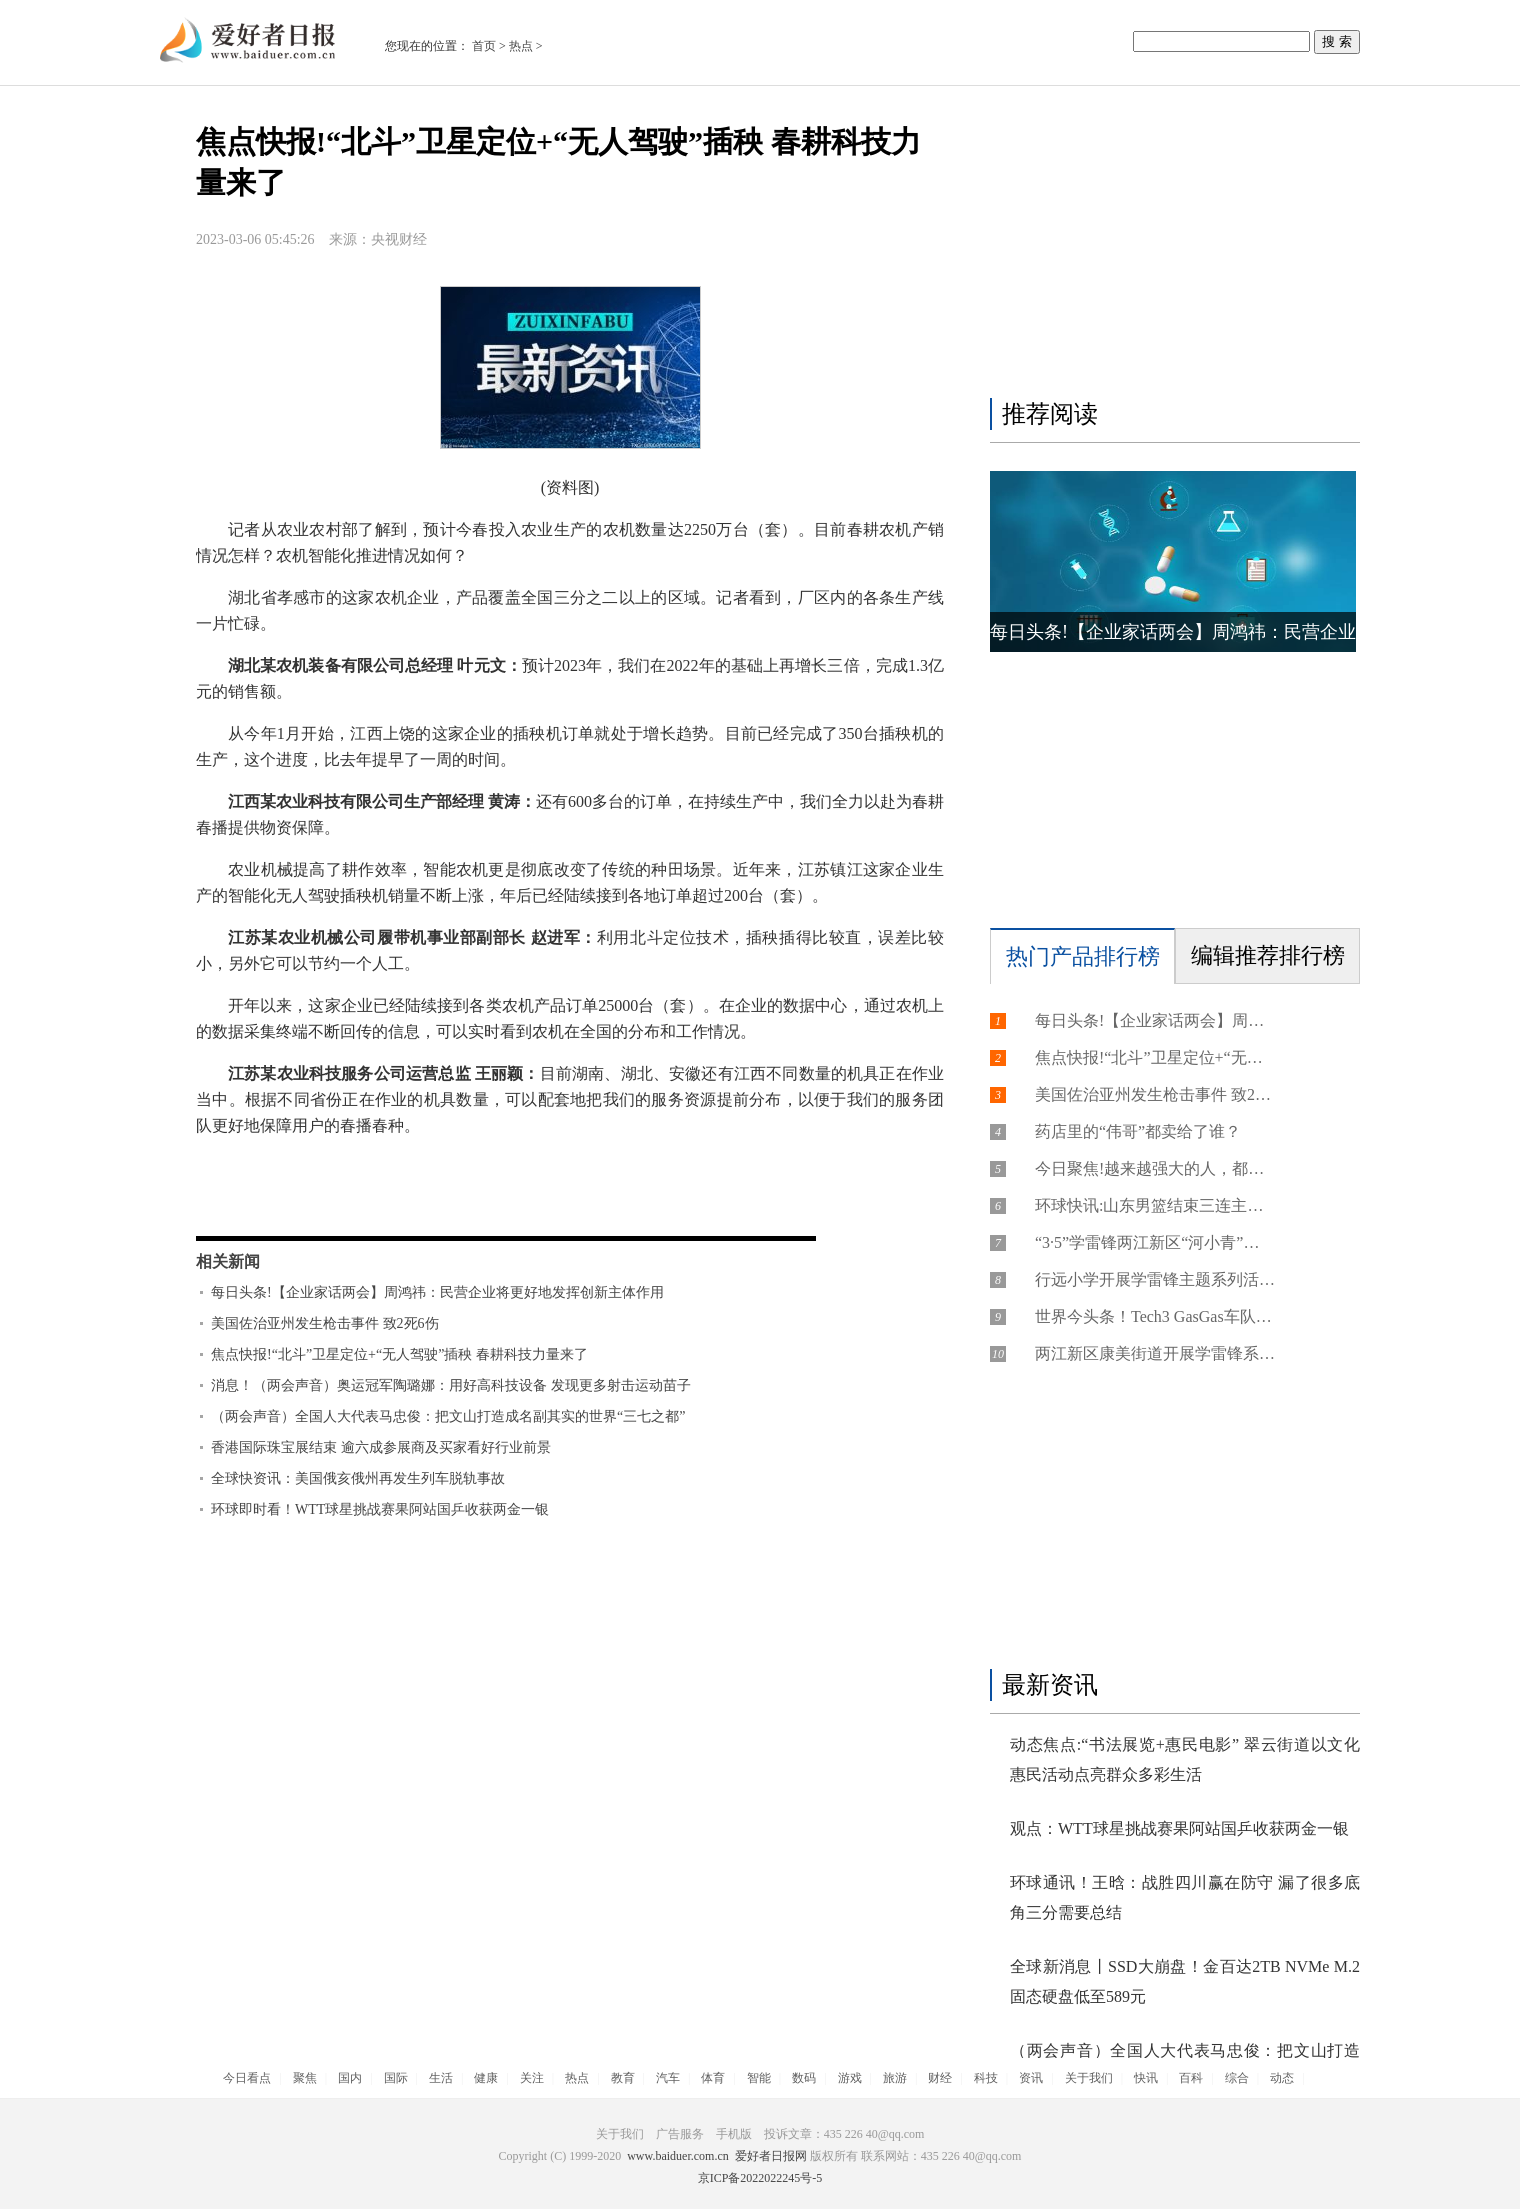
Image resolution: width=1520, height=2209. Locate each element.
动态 (1282, 2078)
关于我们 (1089, 2078)
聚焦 (305, 2078)
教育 (623, 2078)
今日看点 (247, 2078)
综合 (1237, 2078)
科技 (986, 2078)
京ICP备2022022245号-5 (760, 2178)
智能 (759, 2078)
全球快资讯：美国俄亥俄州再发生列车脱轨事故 (358, 1478)
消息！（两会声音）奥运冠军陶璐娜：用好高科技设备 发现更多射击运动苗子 (451, 1385)
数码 (804, 2078)
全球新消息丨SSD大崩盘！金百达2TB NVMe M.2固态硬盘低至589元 (1185, 1981)
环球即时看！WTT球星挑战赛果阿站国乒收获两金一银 (380, 1509)
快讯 (1146, 2078)
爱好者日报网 (771, 2156)
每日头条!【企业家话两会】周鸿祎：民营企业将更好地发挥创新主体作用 (437, 1292)
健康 (486, 2078)
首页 (484, 46)
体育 (713, 2078)
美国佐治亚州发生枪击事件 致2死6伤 (325, 1323)
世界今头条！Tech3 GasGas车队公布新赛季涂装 (1155, 1316)
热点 (521, 46)
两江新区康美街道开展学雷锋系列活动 (1155, 1353)
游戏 (850, 2078)
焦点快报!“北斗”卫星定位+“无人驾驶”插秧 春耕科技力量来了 (399, 1354)
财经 (940, 2078)
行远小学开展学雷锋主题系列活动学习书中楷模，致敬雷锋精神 (1155, 1279)
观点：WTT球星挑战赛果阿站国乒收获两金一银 (1179, 1828)
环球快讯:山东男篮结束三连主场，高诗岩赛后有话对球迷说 (1155, 1205)
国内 (350, 2078)
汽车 (668, 2078)
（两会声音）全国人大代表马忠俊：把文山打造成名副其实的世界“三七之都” (448, 1416)
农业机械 (428, 1201)
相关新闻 (228, 1261)
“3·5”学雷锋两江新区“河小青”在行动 (1155, 1242)
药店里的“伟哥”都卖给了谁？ (1138, 1131)
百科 (1191, 2078)
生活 (441, 2078)
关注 (532, 2078)
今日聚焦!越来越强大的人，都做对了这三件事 (1155, 1168)
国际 (396, 2078)
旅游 (895, 2078)
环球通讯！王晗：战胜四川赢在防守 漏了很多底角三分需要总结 (1185, 1897)
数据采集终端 (344, 1201)
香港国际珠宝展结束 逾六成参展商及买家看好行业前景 (381, 1447)
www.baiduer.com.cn (678, 2156)
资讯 (1031, 2078)
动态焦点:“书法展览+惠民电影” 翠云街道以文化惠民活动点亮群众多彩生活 (1185, 1759)
